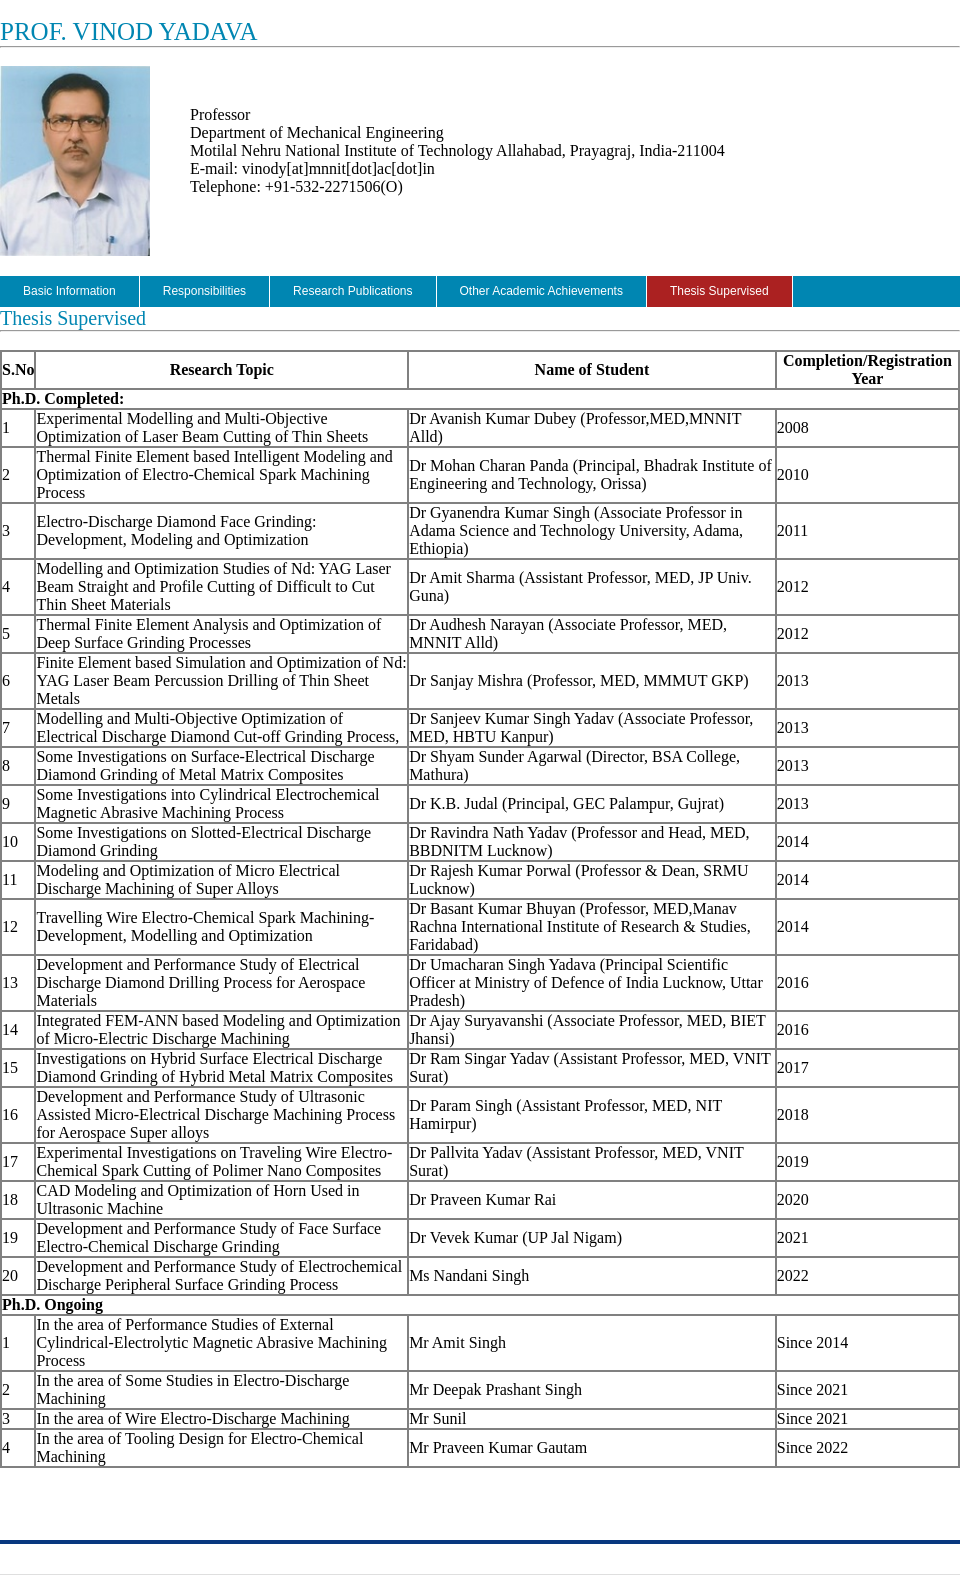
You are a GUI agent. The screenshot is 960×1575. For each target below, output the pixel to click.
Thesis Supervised (719, 291)
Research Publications (352, 291)
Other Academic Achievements (541, 291)
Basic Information (69, 291)
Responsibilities (204, 291)
